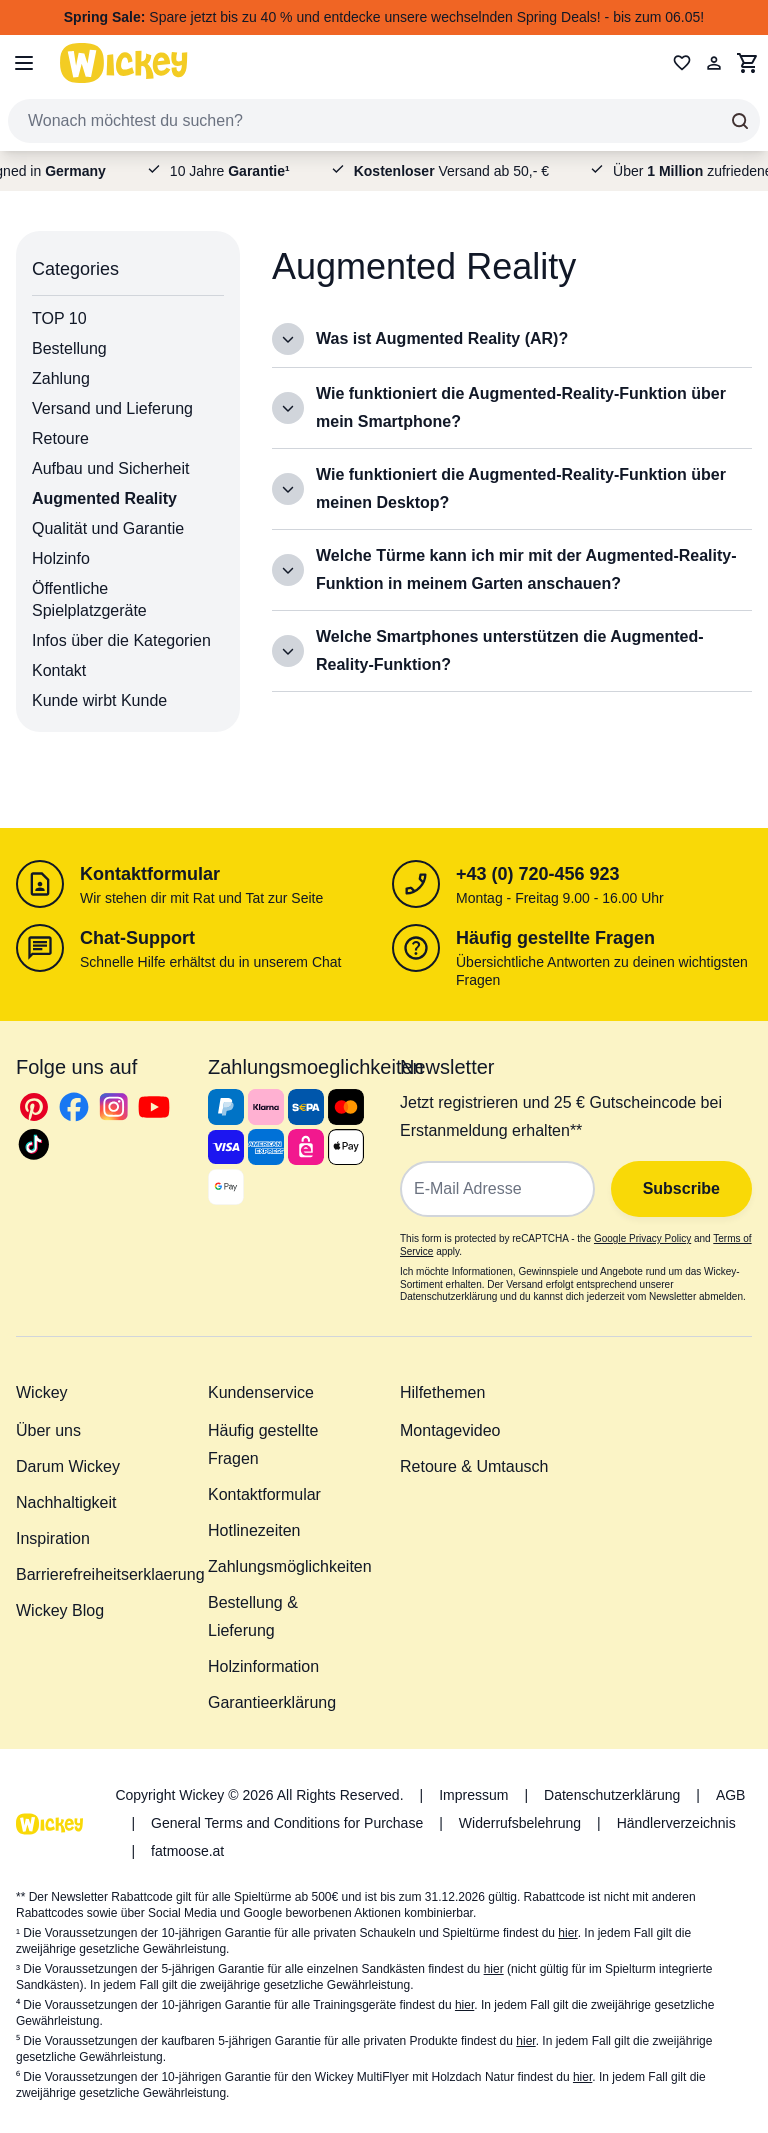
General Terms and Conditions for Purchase (287, 1823)
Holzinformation (263, 1666)
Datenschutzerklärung (612, 1795)
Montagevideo (450, 1430)
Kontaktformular (150, 874)
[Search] (740, 121)
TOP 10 (59, 318)
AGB (731, 1795)
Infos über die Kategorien (121, 640)
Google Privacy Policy (642, 1238)
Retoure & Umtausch (474, 1466)
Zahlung (61, 378)
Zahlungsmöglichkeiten (290, 1566)
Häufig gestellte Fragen (555, 938)
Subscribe (681, 1188)
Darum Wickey (68, 1466)
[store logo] (124, 62)
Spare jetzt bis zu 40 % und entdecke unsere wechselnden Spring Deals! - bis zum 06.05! (384, 17)
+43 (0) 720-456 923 (538, 874)
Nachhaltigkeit (66, 1502)
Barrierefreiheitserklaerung (110, 1574)
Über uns (48, 1430)
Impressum (473, 1795)
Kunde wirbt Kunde (99, 700)
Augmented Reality (104, 498)
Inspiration (53, 1538)
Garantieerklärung (272, 1702)
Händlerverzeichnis (676, 1823)
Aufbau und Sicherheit (110, 468)
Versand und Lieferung (112, 408)
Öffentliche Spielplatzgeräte (89, 599)
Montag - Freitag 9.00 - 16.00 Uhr (560, 898)
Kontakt (59, 670)
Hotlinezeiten (254, 1530)
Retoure (60, 438)
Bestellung (69, 348)
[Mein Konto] (714, 63)
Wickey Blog (60, 1610)
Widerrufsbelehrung (520, 1823)
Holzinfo (61, 558)
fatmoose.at (187, 1851)
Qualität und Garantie (108, 528)
